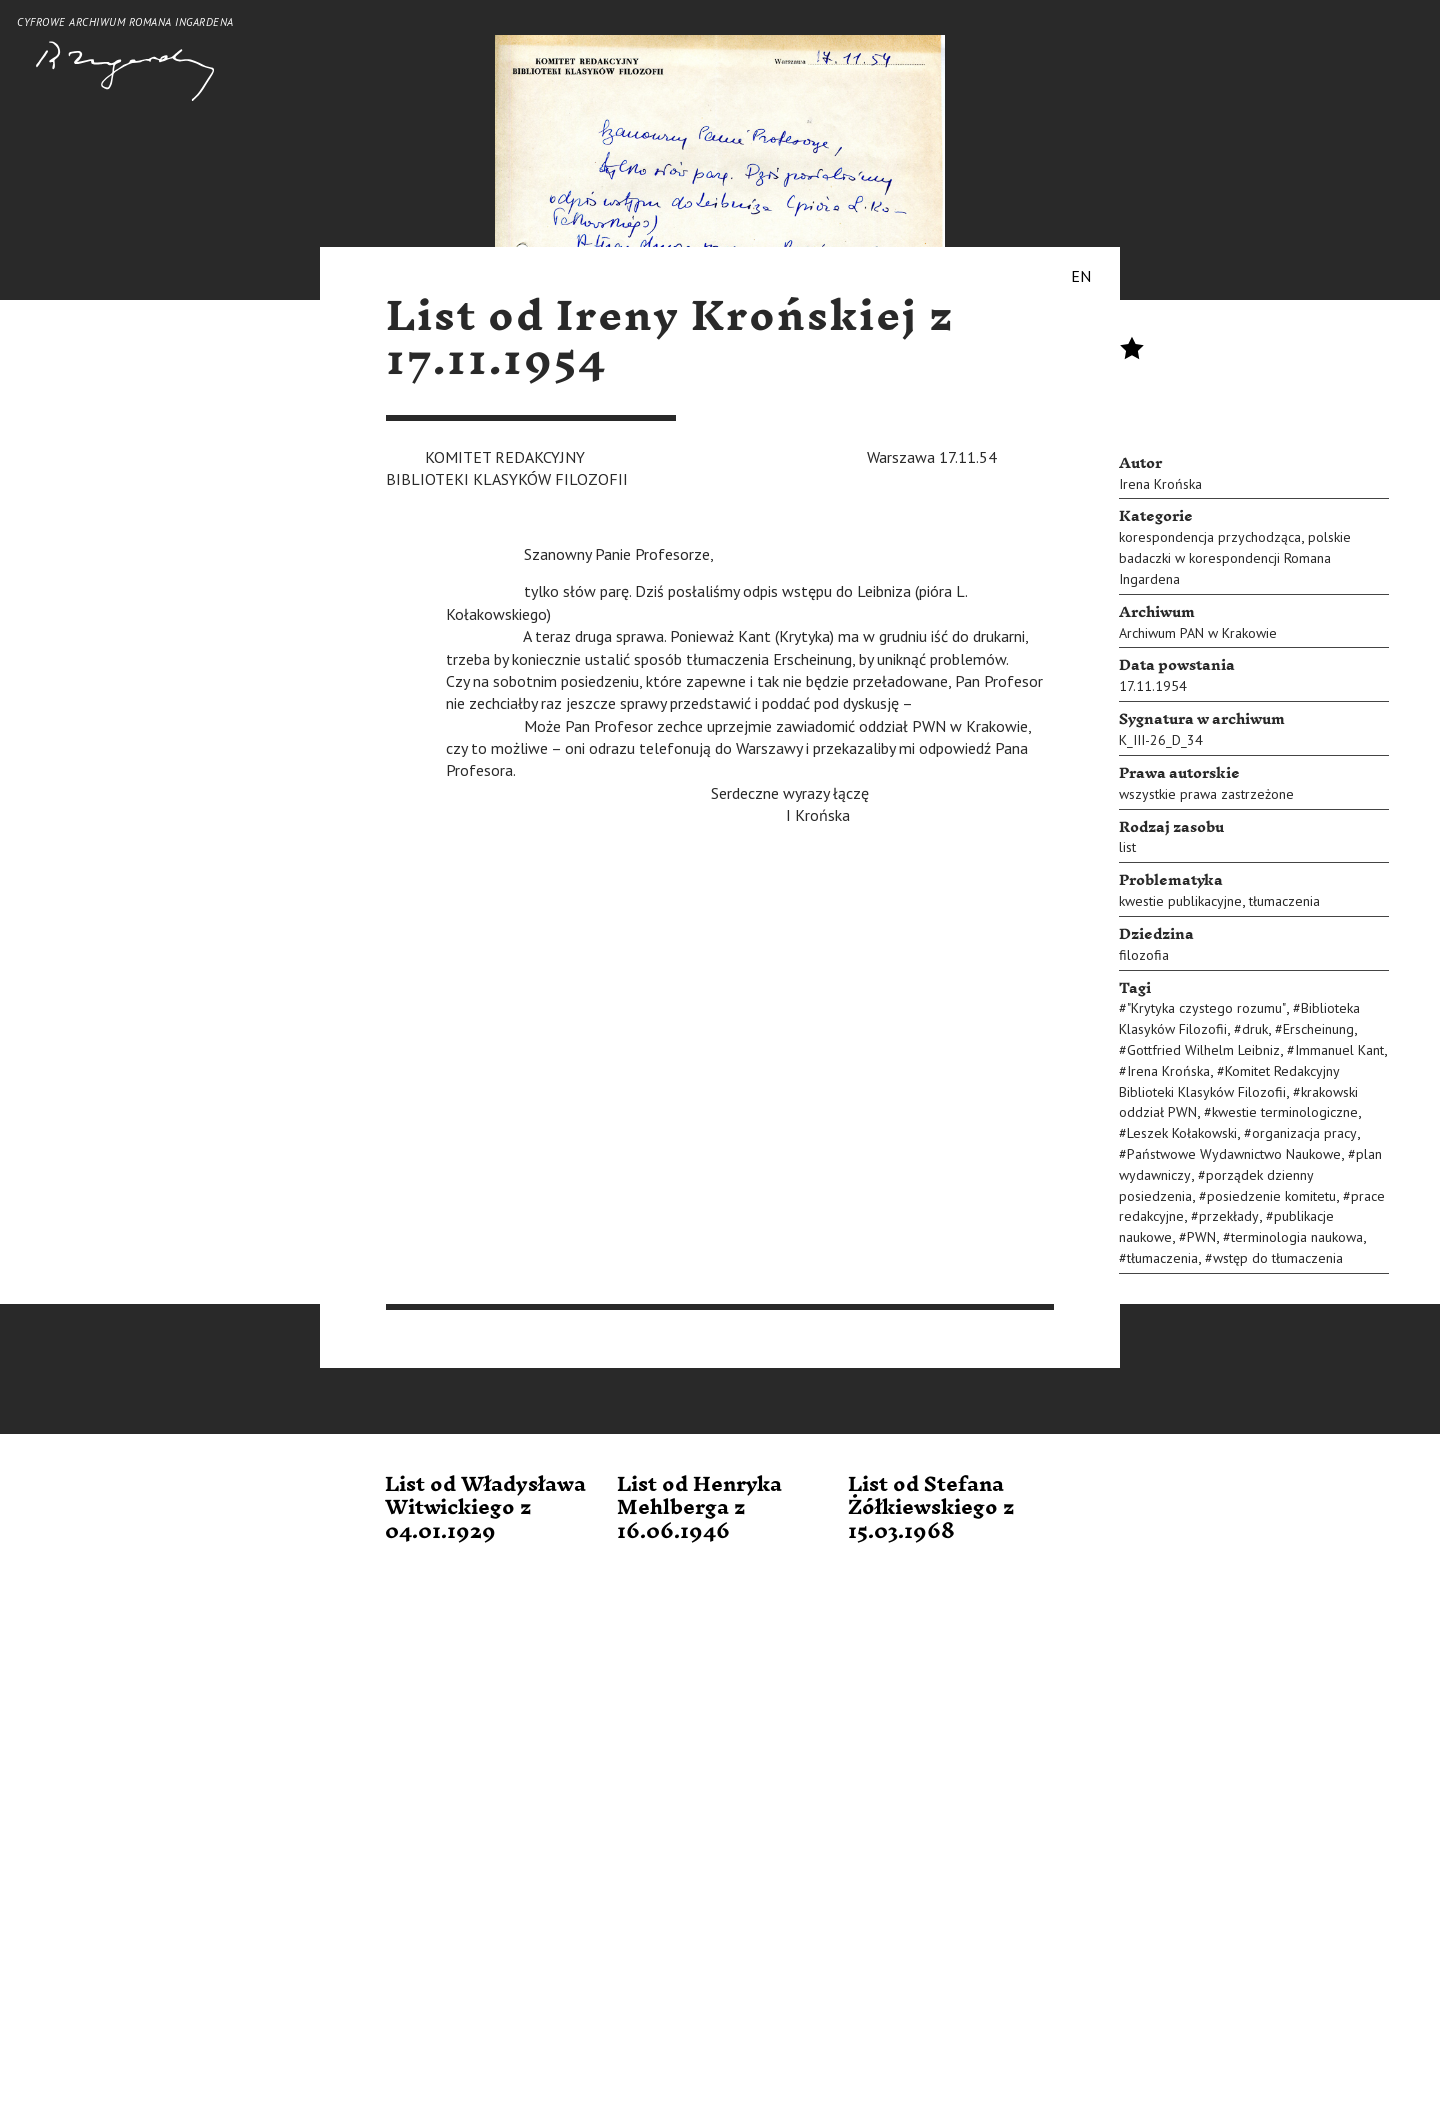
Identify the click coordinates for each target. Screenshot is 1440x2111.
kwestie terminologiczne (1285, 1112)
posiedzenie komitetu (1271, 1196)
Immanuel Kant (1339, 1050)
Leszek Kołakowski (1182, 1133)
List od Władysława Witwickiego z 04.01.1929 (485, 1508)
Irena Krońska (1160, 484)
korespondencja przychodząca (1210, 537)
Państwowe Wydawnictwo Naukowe (1234, 1154)
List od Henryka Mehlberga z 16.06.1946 (699, 1508)
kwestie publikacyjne (1180, 901)
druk (1255, 1029)
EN (1081, 276)
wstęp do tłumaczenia (1278, 1258)
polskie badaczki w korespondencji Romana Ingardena (1235, 558)
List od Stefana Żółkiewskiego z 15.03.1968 (931, 1508)
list (1127, 847)
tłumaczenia (1284, 901)
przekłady (1229, 1216)
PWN (1201, 1237)
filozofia (1144, 955)
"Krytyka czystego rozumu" (1206, 1008)
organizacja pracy (1304, 1133)
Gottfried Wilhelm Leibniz (1203, 1050)
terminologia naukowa (1297, 1237)
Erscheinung (1318, 1029)
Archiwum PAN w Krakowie (1198, 633)
